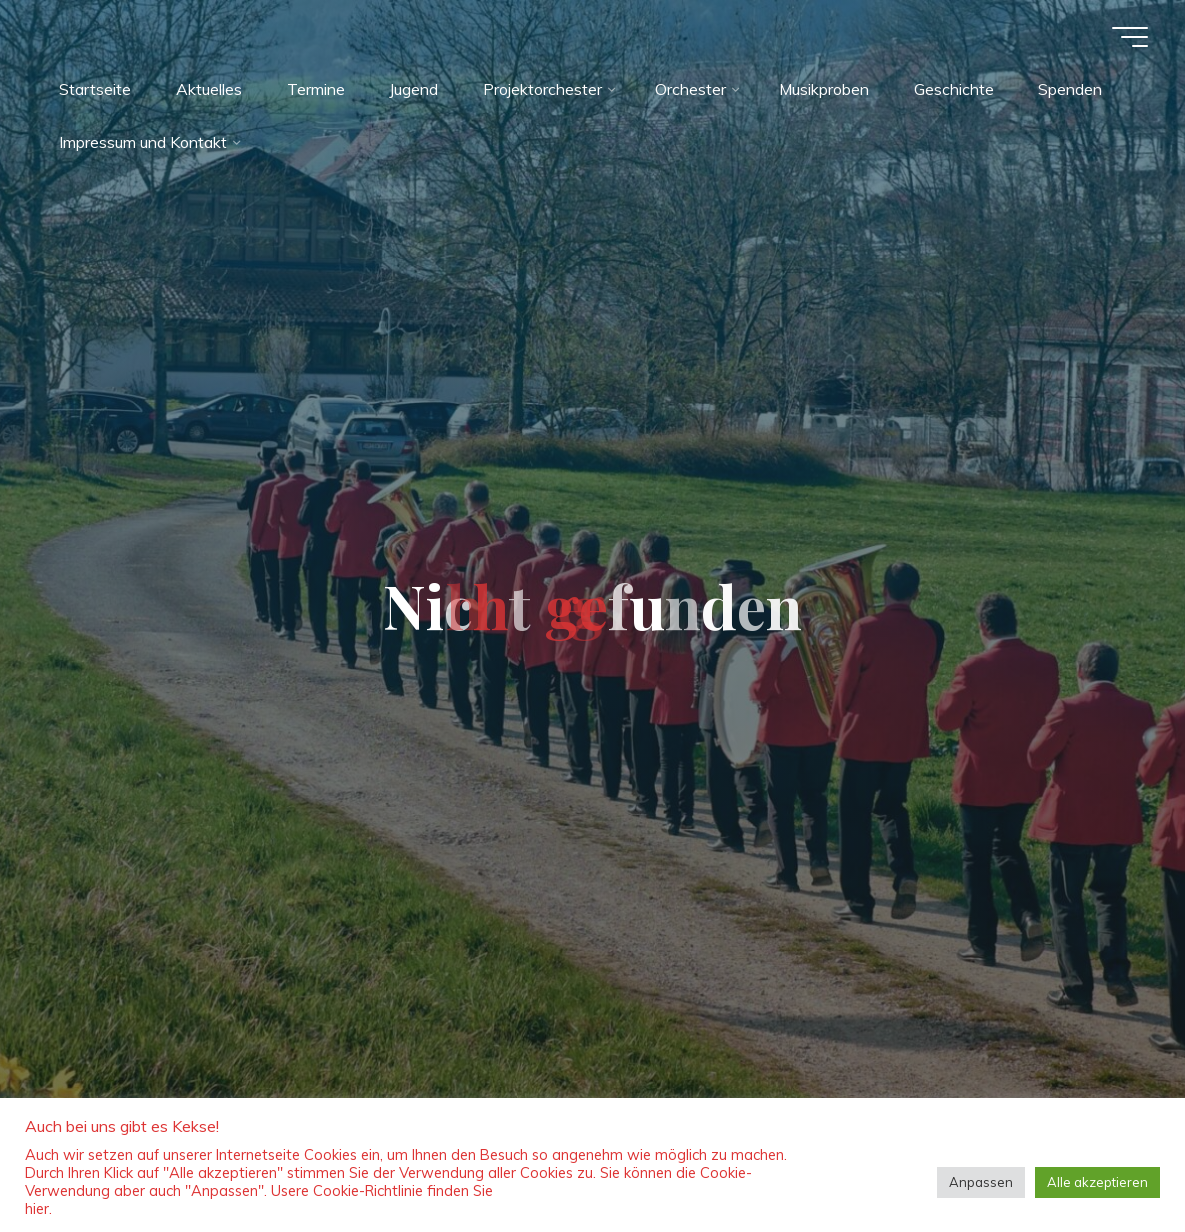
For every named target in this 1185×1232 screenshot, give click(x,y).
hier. (38, 1208)
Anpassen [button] (981, 1182)
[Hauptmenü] (1127, 37)
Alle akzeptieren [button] (1097, 1182)
